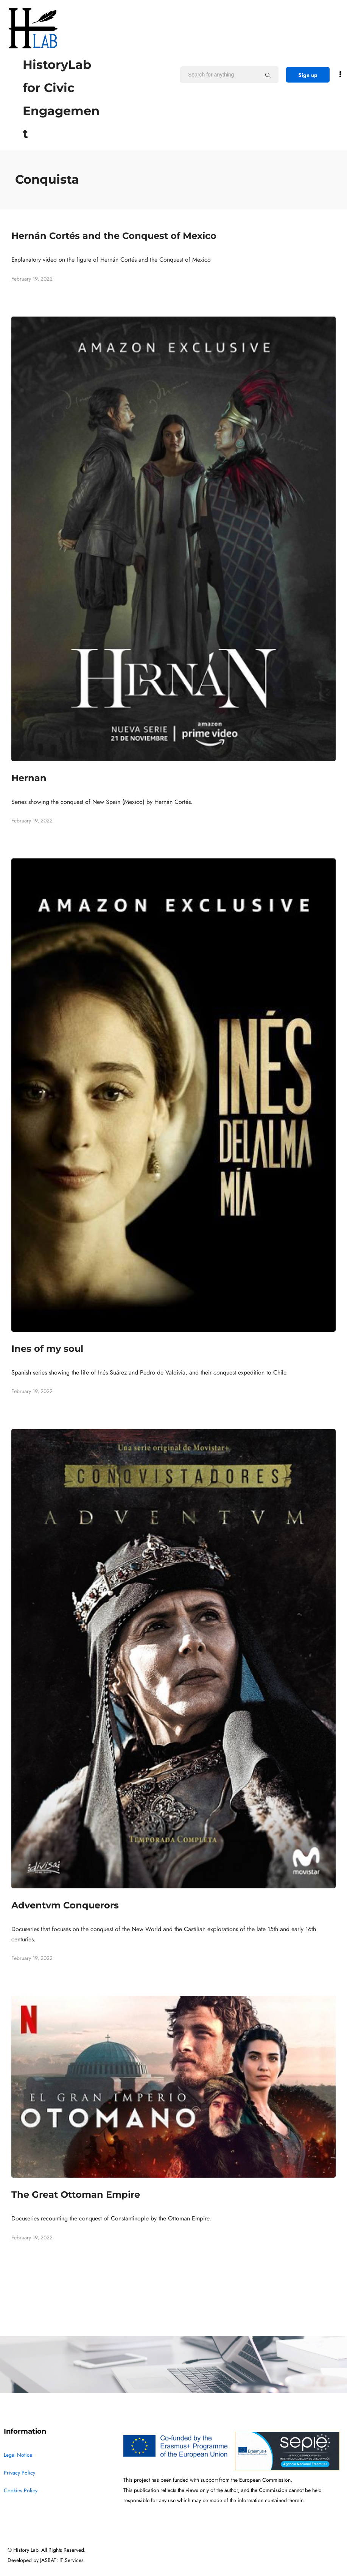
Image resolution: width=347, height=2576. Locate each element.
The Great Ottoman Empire (75, 2194)
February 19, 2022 (32, 278)
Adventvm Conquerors (65, 1905)
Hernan (29, 777)
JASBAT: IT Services (62, 2560)
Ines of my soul (47, 1348)
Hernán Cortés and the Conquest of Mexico (113, 235)
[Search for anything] (268, 75)
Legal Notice (18, 2455)
